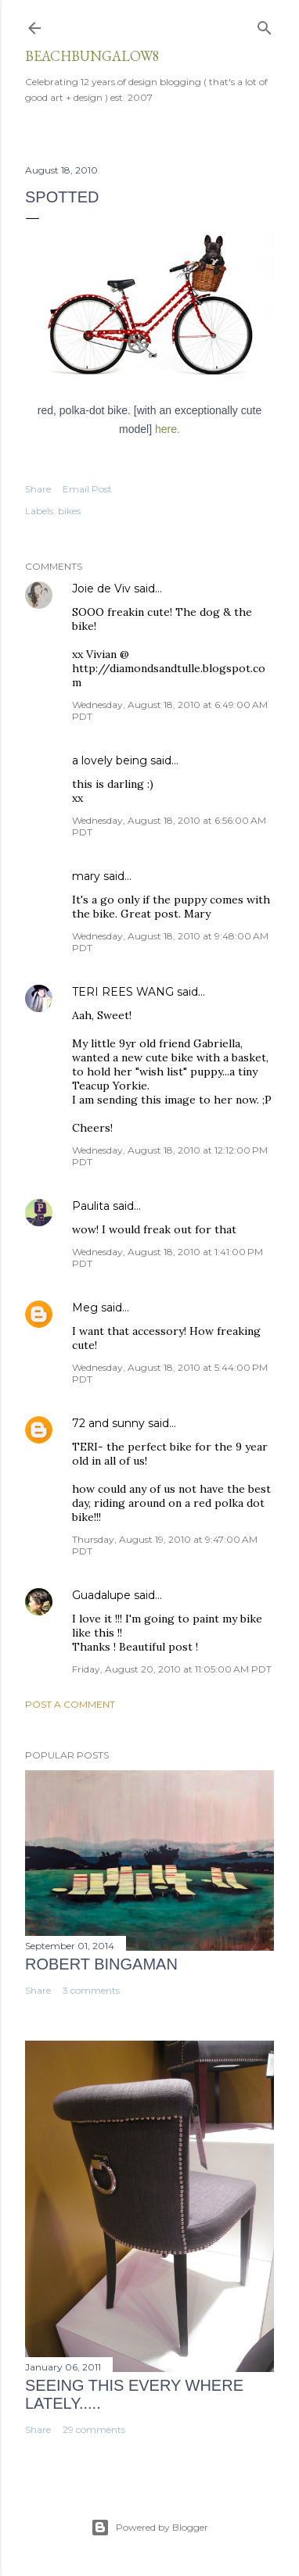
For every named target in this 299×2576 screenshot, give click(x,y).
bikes (69, 511)
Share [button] (38, 489)
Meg (85, 1308)
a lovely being (109, 760)
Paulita (91, 1206)
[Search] (264, 24)
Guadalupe (101, 1595)
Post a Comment (70, 1704)
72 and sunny (108, 1423)
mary (86, 876)
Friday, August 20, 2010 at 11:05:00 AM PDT (172, 1669)
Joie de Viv (101, 588)
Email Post (87, 489)
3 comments (91, 1990)
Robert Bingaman (101, 1964)
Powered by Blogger (149, 2527)
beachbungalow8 (92, 56)
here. (167, 429)
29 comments (94, 2429)
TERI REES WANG (123, 992)
